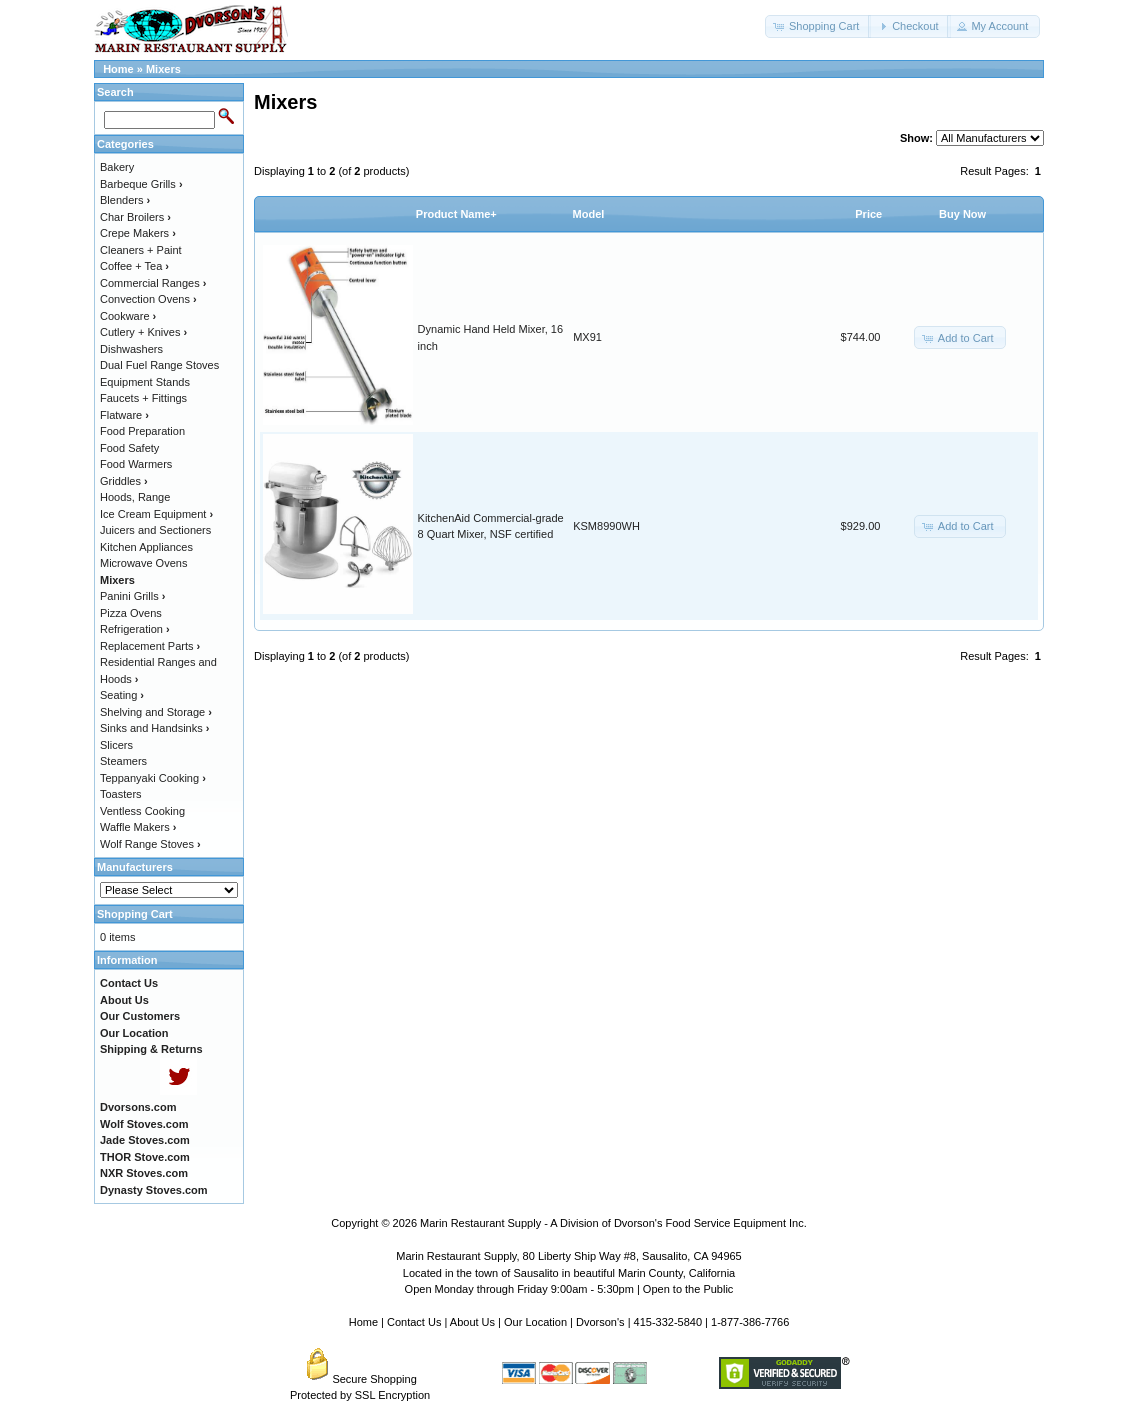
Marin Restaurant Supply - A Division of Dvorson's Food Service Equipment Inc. (613, 1223)
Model (589, 214)
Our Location (535, 1322)
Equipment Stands (145, 382)
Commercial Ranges (153, 283)
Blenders (125, 200)
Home (118, 69)
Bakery (117, 167)
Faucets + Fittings (143, 398)
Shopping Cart (135, 914)
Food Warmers (136, 464)
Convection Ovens (148, 299)
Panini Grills (132, 596)
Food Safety (129, 448)
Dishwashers (131, 349)
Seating (122, 695)
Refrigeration (135, 629)
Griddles (124, 481)
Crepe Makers (138, 233)
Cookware (128, 316)
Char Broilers (135, 217)
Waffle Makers (138, 827)
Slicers (116, 745)
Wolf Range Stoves (150, 844)
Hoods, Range (135, 497)
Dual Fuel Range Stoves (159, 365)
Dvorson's (600, 1322)
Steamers (123, 761)
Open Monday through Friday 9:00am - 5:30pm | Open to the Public (569, 1289)
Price (868, 214)
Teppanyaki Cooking (153, 778)
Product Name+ (456, 214)
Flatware (124, 415)
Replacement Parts (150, 646)
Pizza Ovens (131, 613)
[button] (818, 26)
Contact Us (414, 1322)
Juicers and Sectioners (155, 530)
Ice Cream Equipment (156, 514)
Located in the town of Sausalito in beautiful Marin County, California (569, 1273)
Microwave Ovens (143, 563)
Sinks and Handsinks (154, 728)
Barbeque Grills (141, 184)
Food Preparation (142, 431)
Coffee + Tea (134, 266)
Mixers (163, 69)
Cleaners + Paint (141, 250)
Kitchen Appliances (146, 547)
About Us (472, 1322)
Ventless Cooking (142, 811)
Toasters (121, 794)
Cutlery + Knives (143, 332)
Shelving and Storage (156, 712)
